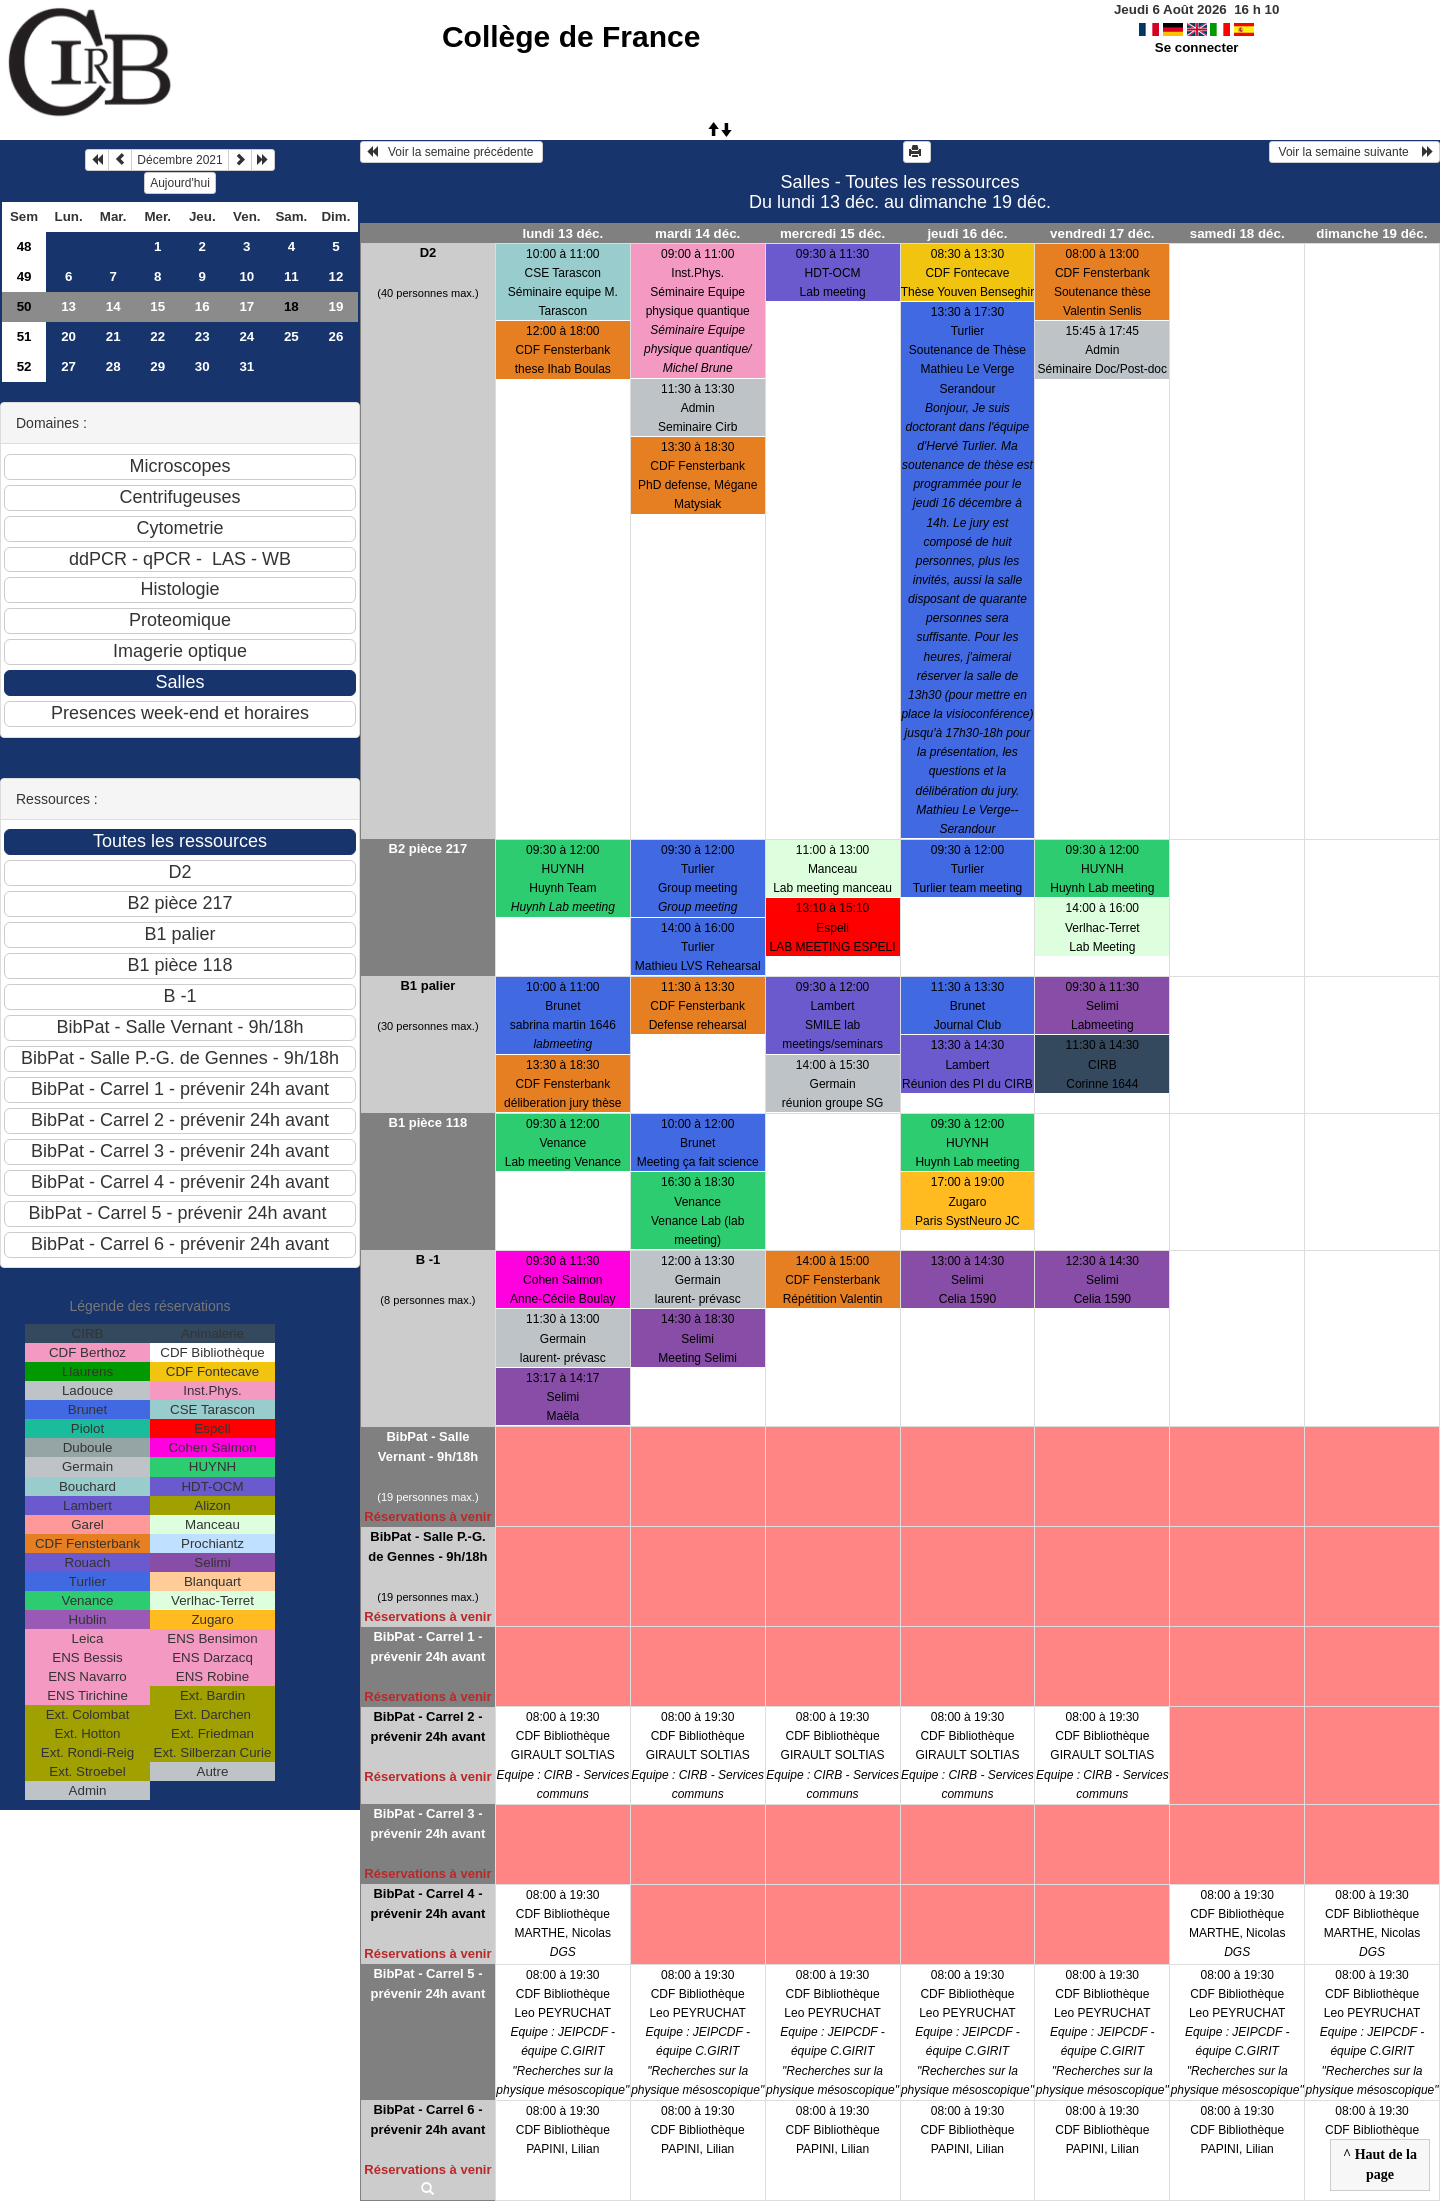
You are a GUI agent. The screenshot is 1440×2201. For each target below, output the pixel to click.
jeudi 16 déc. (967, 233)
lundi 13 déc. (562, 233)
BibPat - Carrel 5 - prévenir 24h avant (427, 1983)
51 (24, 336)
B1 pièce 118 (428, 1122)
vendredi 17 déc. (1102, 233)
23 (202, 336)
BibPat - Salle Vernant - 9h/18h (428, 1446)
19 (335, 306)
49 (24, 276)
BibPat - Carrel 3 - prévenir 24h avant (427, 1823)
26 (335, 336)
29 (157, 366)
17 (246, 306)
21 (113, 336)
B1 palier (427, 985)
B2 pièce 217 (428, 848)
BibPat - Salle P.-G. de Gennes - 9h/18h (427, 1546)
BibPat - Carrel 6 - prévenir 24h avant (427, 2119)
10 (246, 276)
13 (68, 306)
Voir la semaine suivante (1354, 152)
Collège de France (571, 36)
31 (246, 366)
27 (68, 366)
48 (24, 246)
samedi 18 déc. (1237, 233)
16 (202, 306)
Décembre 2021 (179, 160)
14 (113, 306)
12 (335, 276)
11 (291, 276)
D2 (428, 252)
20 (68, 336)
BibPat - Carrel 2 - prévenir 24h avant (427, 1726)
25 (291, 336)
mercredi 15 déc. (832, 233)
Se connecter (1197, 47)
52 (24, 366)
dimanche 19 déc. (1371, 233)
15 (157, 306)
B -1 (428, 1259)
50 (24, 306)
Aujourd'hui (180, 183)
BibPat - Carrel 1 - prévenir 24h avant (427, 1646)
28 (113, 366)
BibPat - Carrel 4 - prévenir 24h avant (427, 1903)
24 (246, 336)
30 (202, 366)
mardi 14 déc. (697, 233)
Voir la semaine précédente (451, 152)
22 (157, 336)
